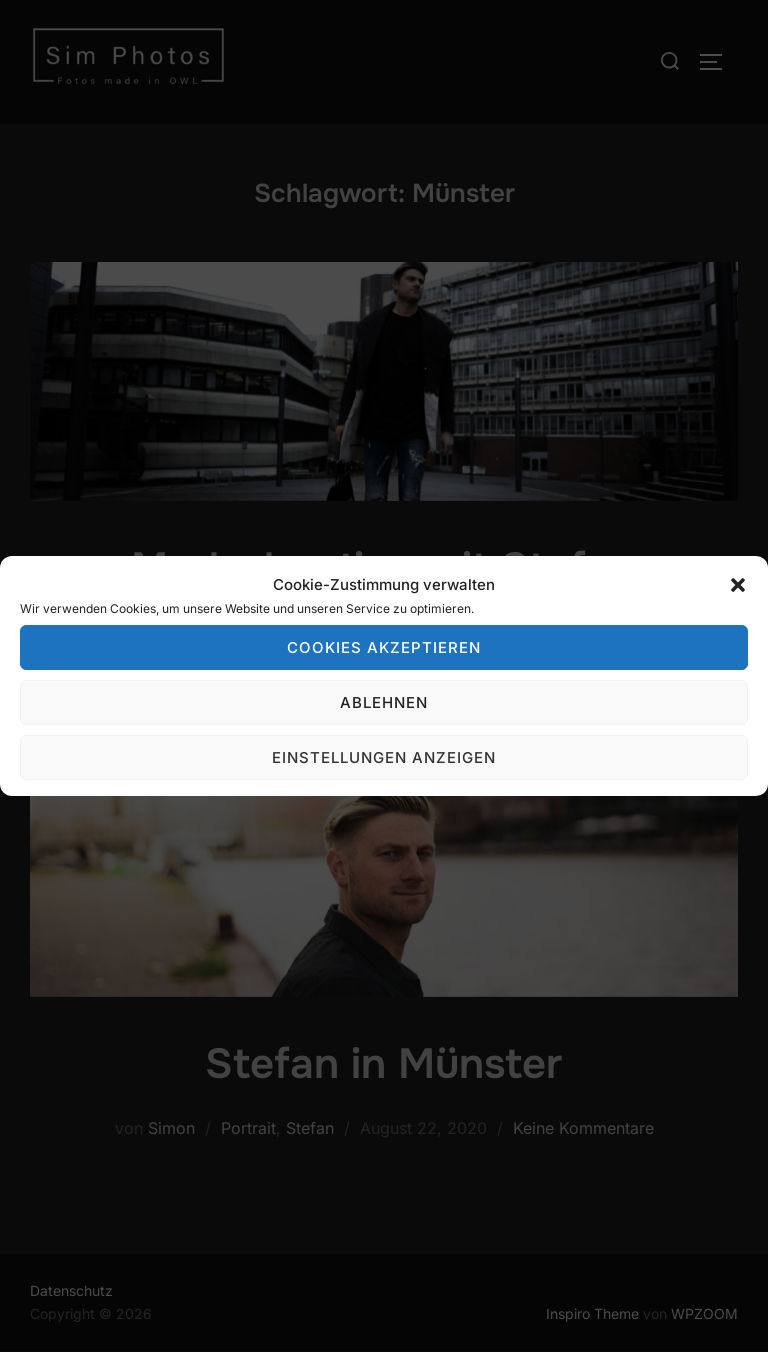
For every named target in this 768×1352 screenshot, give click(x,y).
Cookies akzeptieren (384, 647)
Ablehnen (384, 702)
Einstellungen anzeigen (384, 757)
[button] (738, 585)
